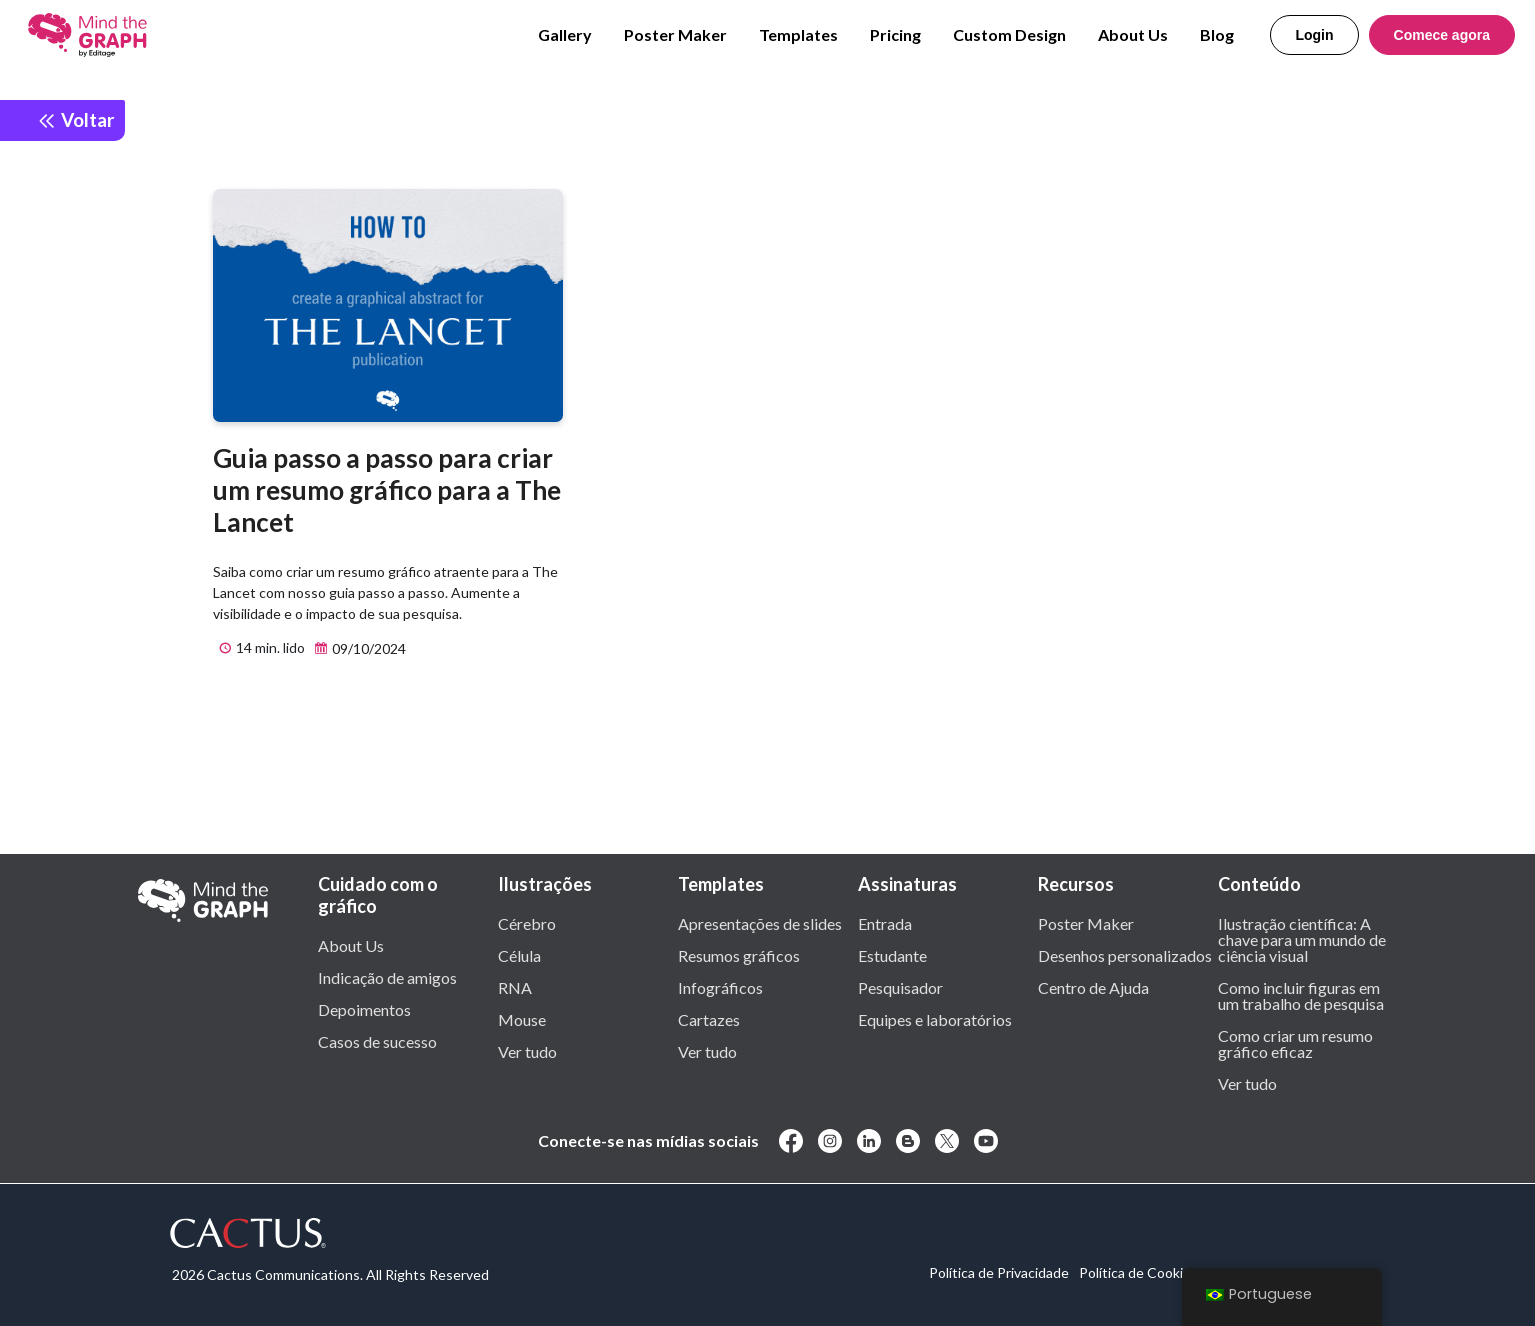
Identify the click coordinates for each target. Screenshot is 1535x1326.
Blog (1217, 34)
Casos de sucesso (377, 1041)
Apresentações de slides (760, 923)
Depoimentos (364, 1009)
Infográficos (720, 987)
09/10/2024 (357, 649)
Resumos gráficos (739, 955)
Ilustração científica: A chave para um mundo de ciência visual (1302, 939)
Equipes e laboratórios (935, 1019)
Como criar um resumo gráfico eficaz (1295, 1043)
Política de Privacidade (999, 1272)
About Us (1133, 34)
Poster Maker (675, 34)
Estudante (892, 955)
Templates (798, 34)
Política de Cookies (1138, 1272)
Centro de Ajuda (1093, 987)
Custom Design (1009, 34)
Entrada (885, 923)
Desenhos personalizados (1125, 955)
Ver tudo (527, 1051)
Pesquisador (900, 987)
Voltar (76, 119)
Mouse (522, 1019)
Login (1314, 35)
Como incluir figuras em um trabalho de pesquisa (1301, 995)
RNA (515, 987)
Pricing (895, 34)
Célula (519, 955)
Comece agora (1442, 35)
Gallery (565, 34)
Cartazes (709, 1019)
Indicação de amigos (387, 977)
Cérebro (527, 923)
